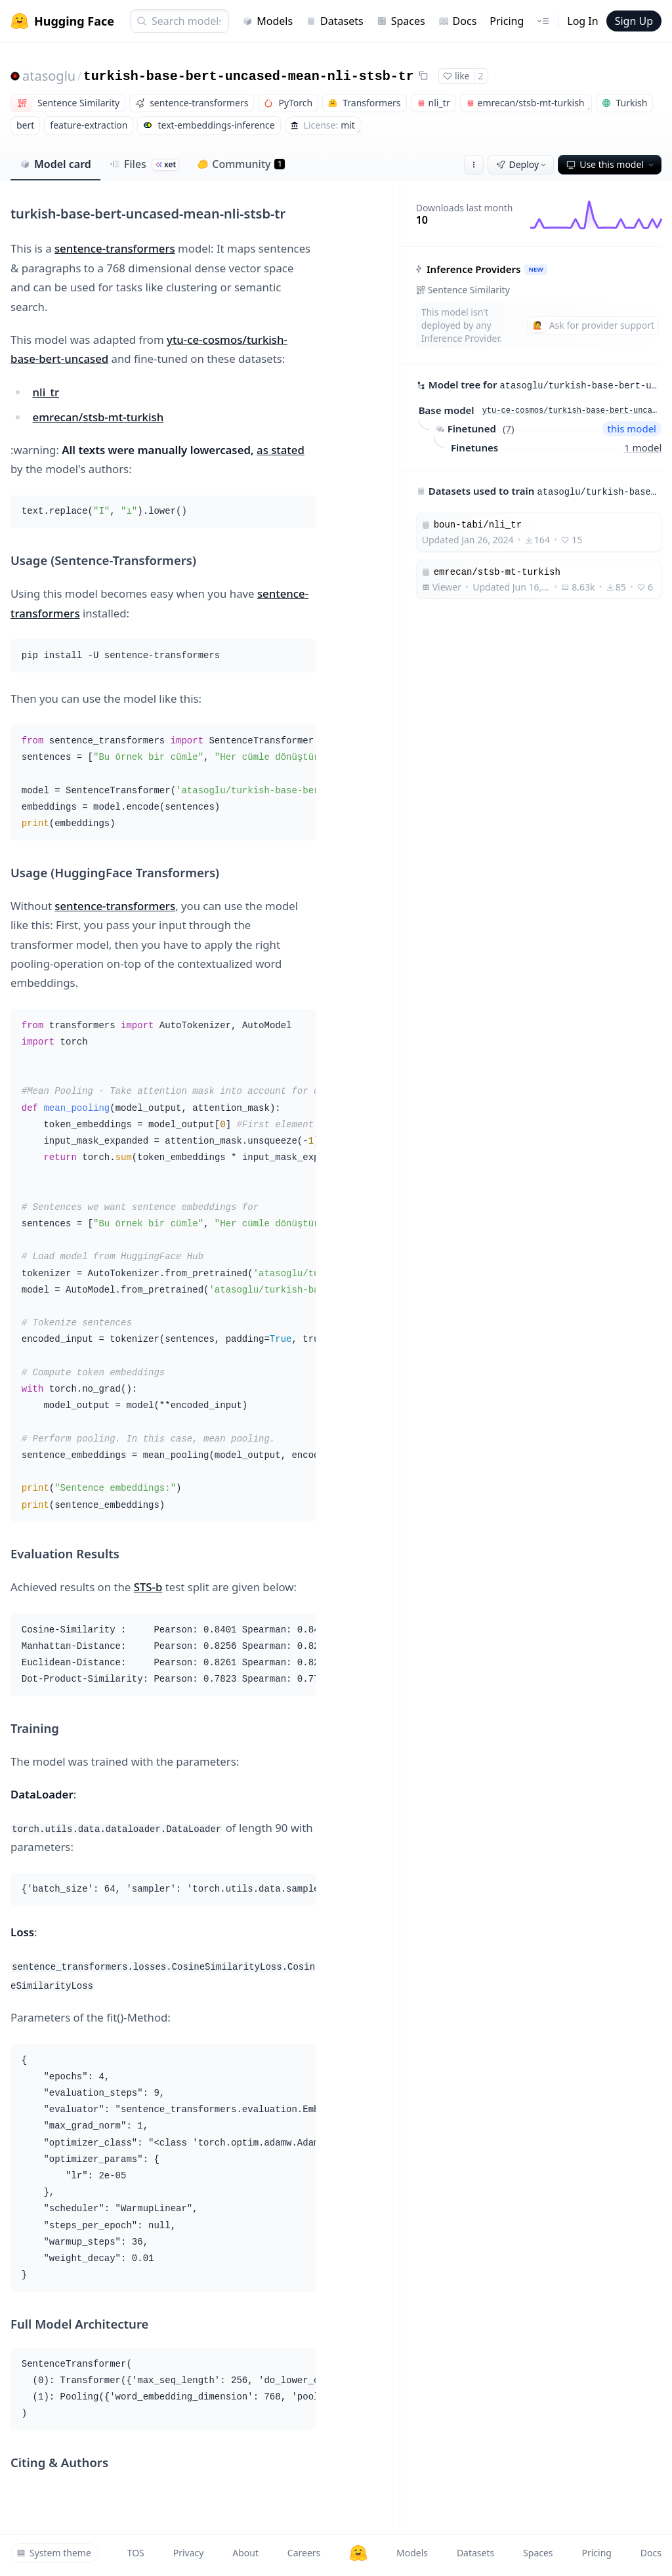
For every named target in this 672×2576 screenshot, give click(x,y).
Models (267, 21)
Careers (303, 2552)
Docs (457, 21)
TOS (135, 2552)
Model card (55, 164)
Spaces (401, 21)
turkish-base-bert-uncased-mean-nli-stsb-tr (248, 76)
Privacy (188, 2552)
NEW (535, 269)
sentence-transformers (114, 248)
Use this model (611, 164)
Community (241, 164)
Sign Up (634, 21)
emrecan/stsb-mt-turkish (98, 417)
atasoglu (48, 76)
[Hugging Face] (358, 2553)
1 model (643, 446)
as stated (280, 449)
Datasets (335, 21)
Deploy (522, 164)
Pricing (507, 21)
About (245, 2552)
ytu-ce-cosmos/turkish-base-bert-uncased (572, 410)
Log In (582, 21)
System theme (53, 2552)
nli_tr (46, 392)
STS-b (148, 1586)
